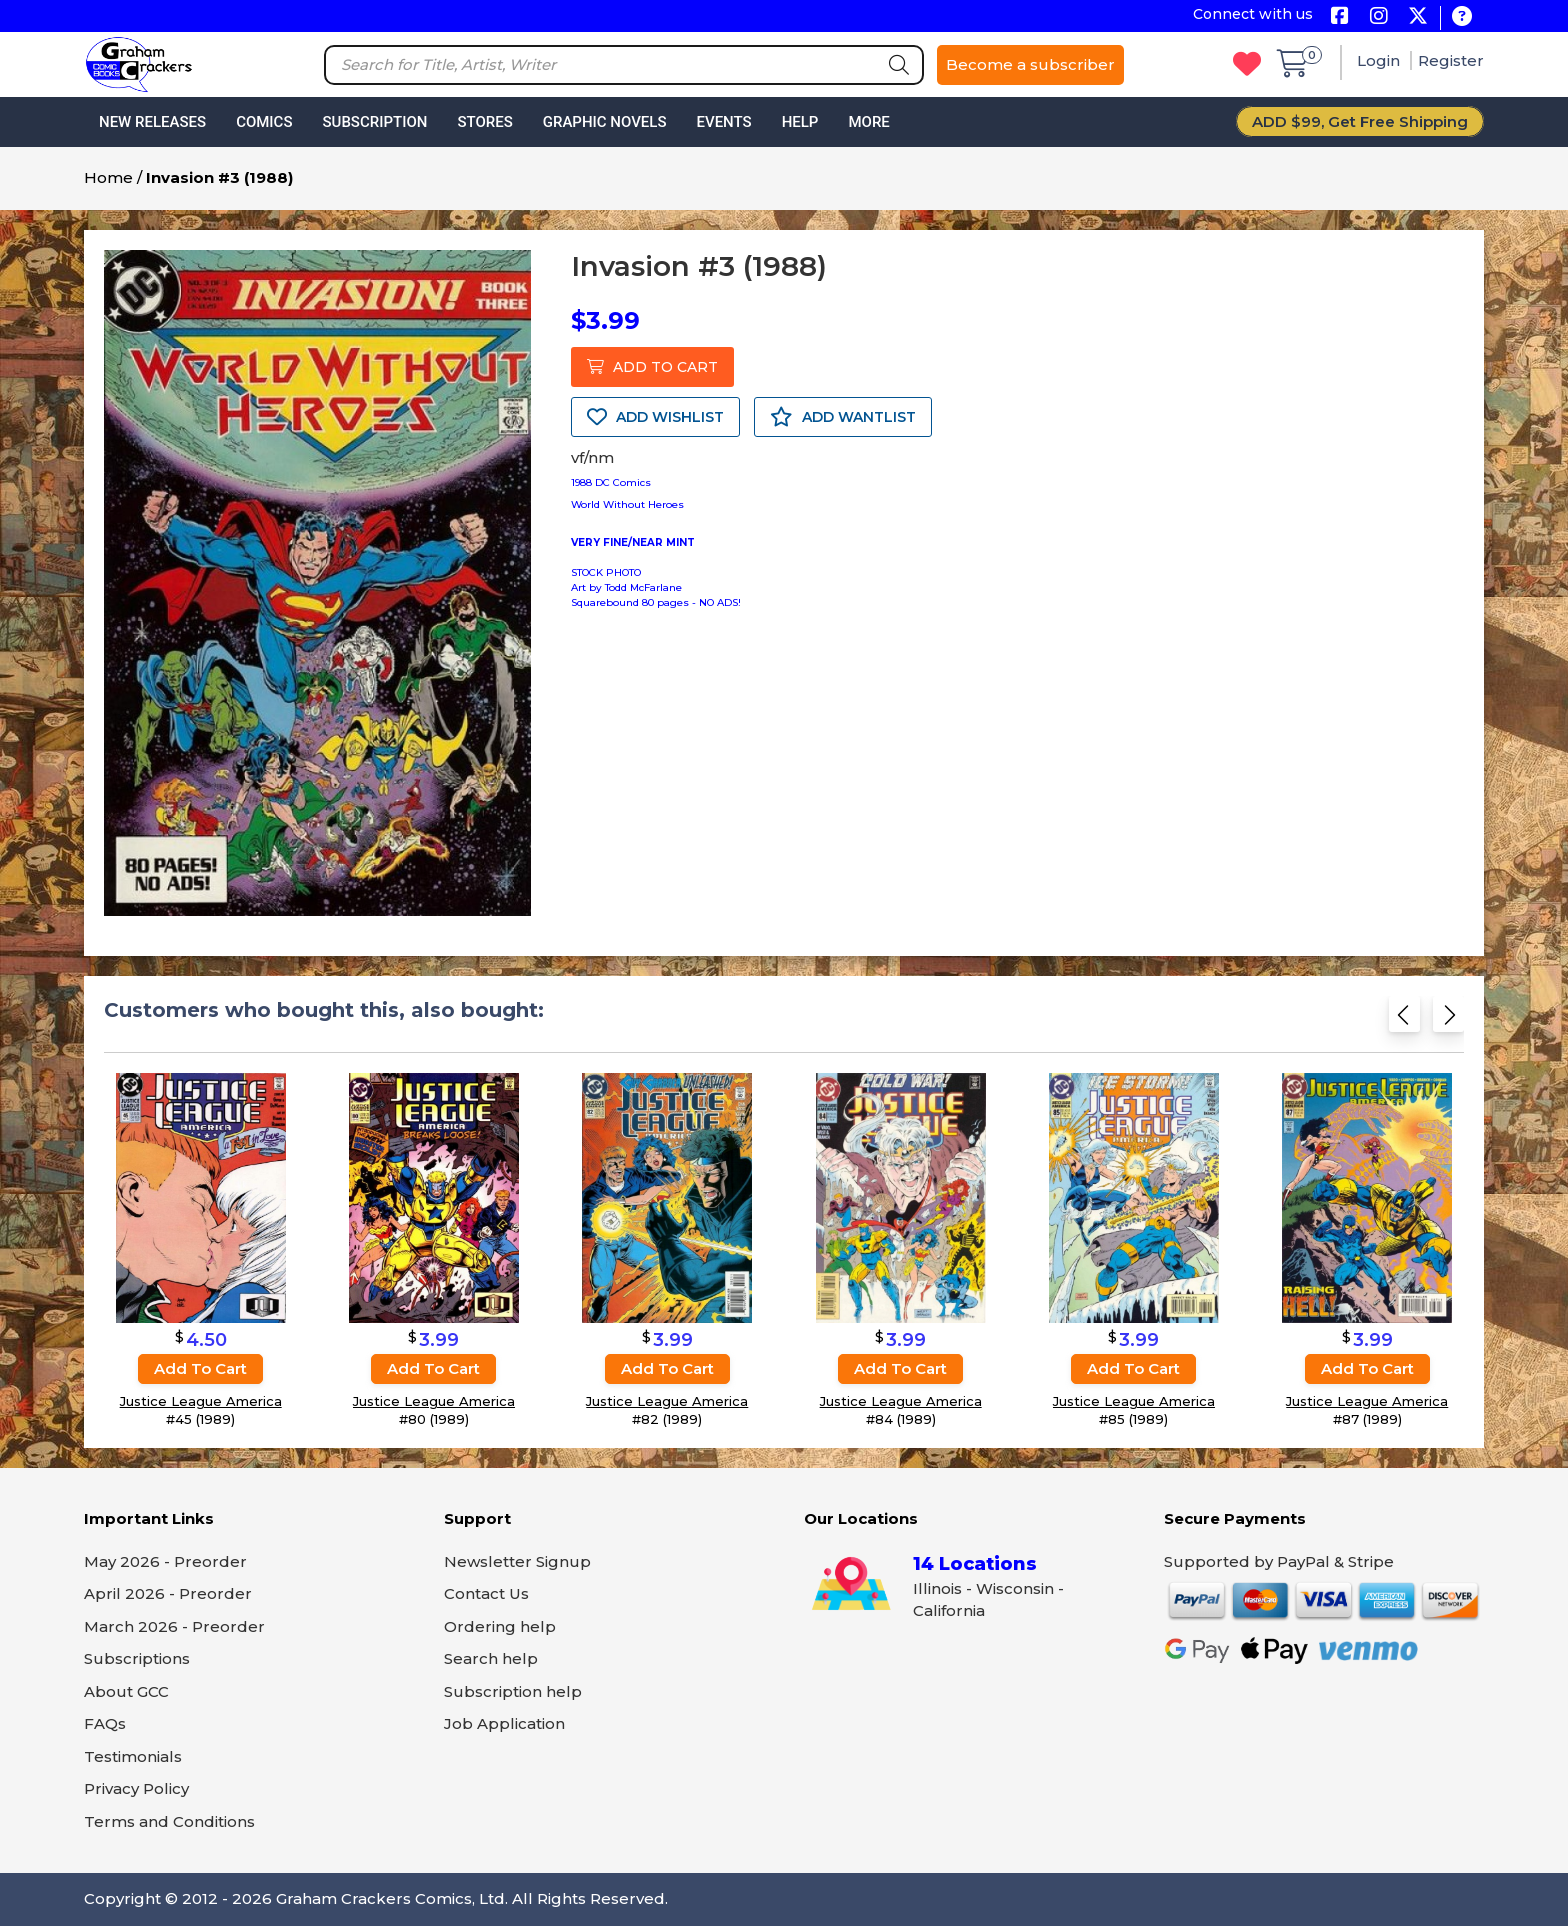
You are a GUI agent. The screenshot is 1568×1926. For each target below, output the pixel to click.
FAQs (105, 1723)
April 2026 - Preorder (168, 1593)
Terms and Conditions (169, 1821)
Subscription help (513, 1691)
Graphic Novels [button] (605, 122)
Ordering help (500, 1626)
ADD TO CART (652, 367)
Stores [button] (484, 122)
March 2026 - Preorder (174, 1626)
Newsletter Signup (517, 1561)
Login (1380, 60)
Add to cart (200, 1368)
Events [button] (723, 122)
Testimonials (133, 1756)
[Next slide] (1448, 1020)
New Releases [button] (152, 122)
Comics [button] (264, 122)
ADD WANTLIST (843, 417)
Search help (491, 1658)
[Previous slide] (1404, 1020)
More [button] (868, 122)
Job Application (504, 1723)
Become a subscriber (1030, 64)
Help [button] (800, 122)
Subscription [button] (375, 122)
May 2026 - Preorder (165, 1561)
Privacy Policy (136, 1788)
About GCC (126, 1691)
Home (108, 177)
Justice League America (201, 1401)
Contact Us (486, 1593)
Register (1451, 60)
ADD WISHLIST (655, 417)
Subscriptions (137, 1658)
